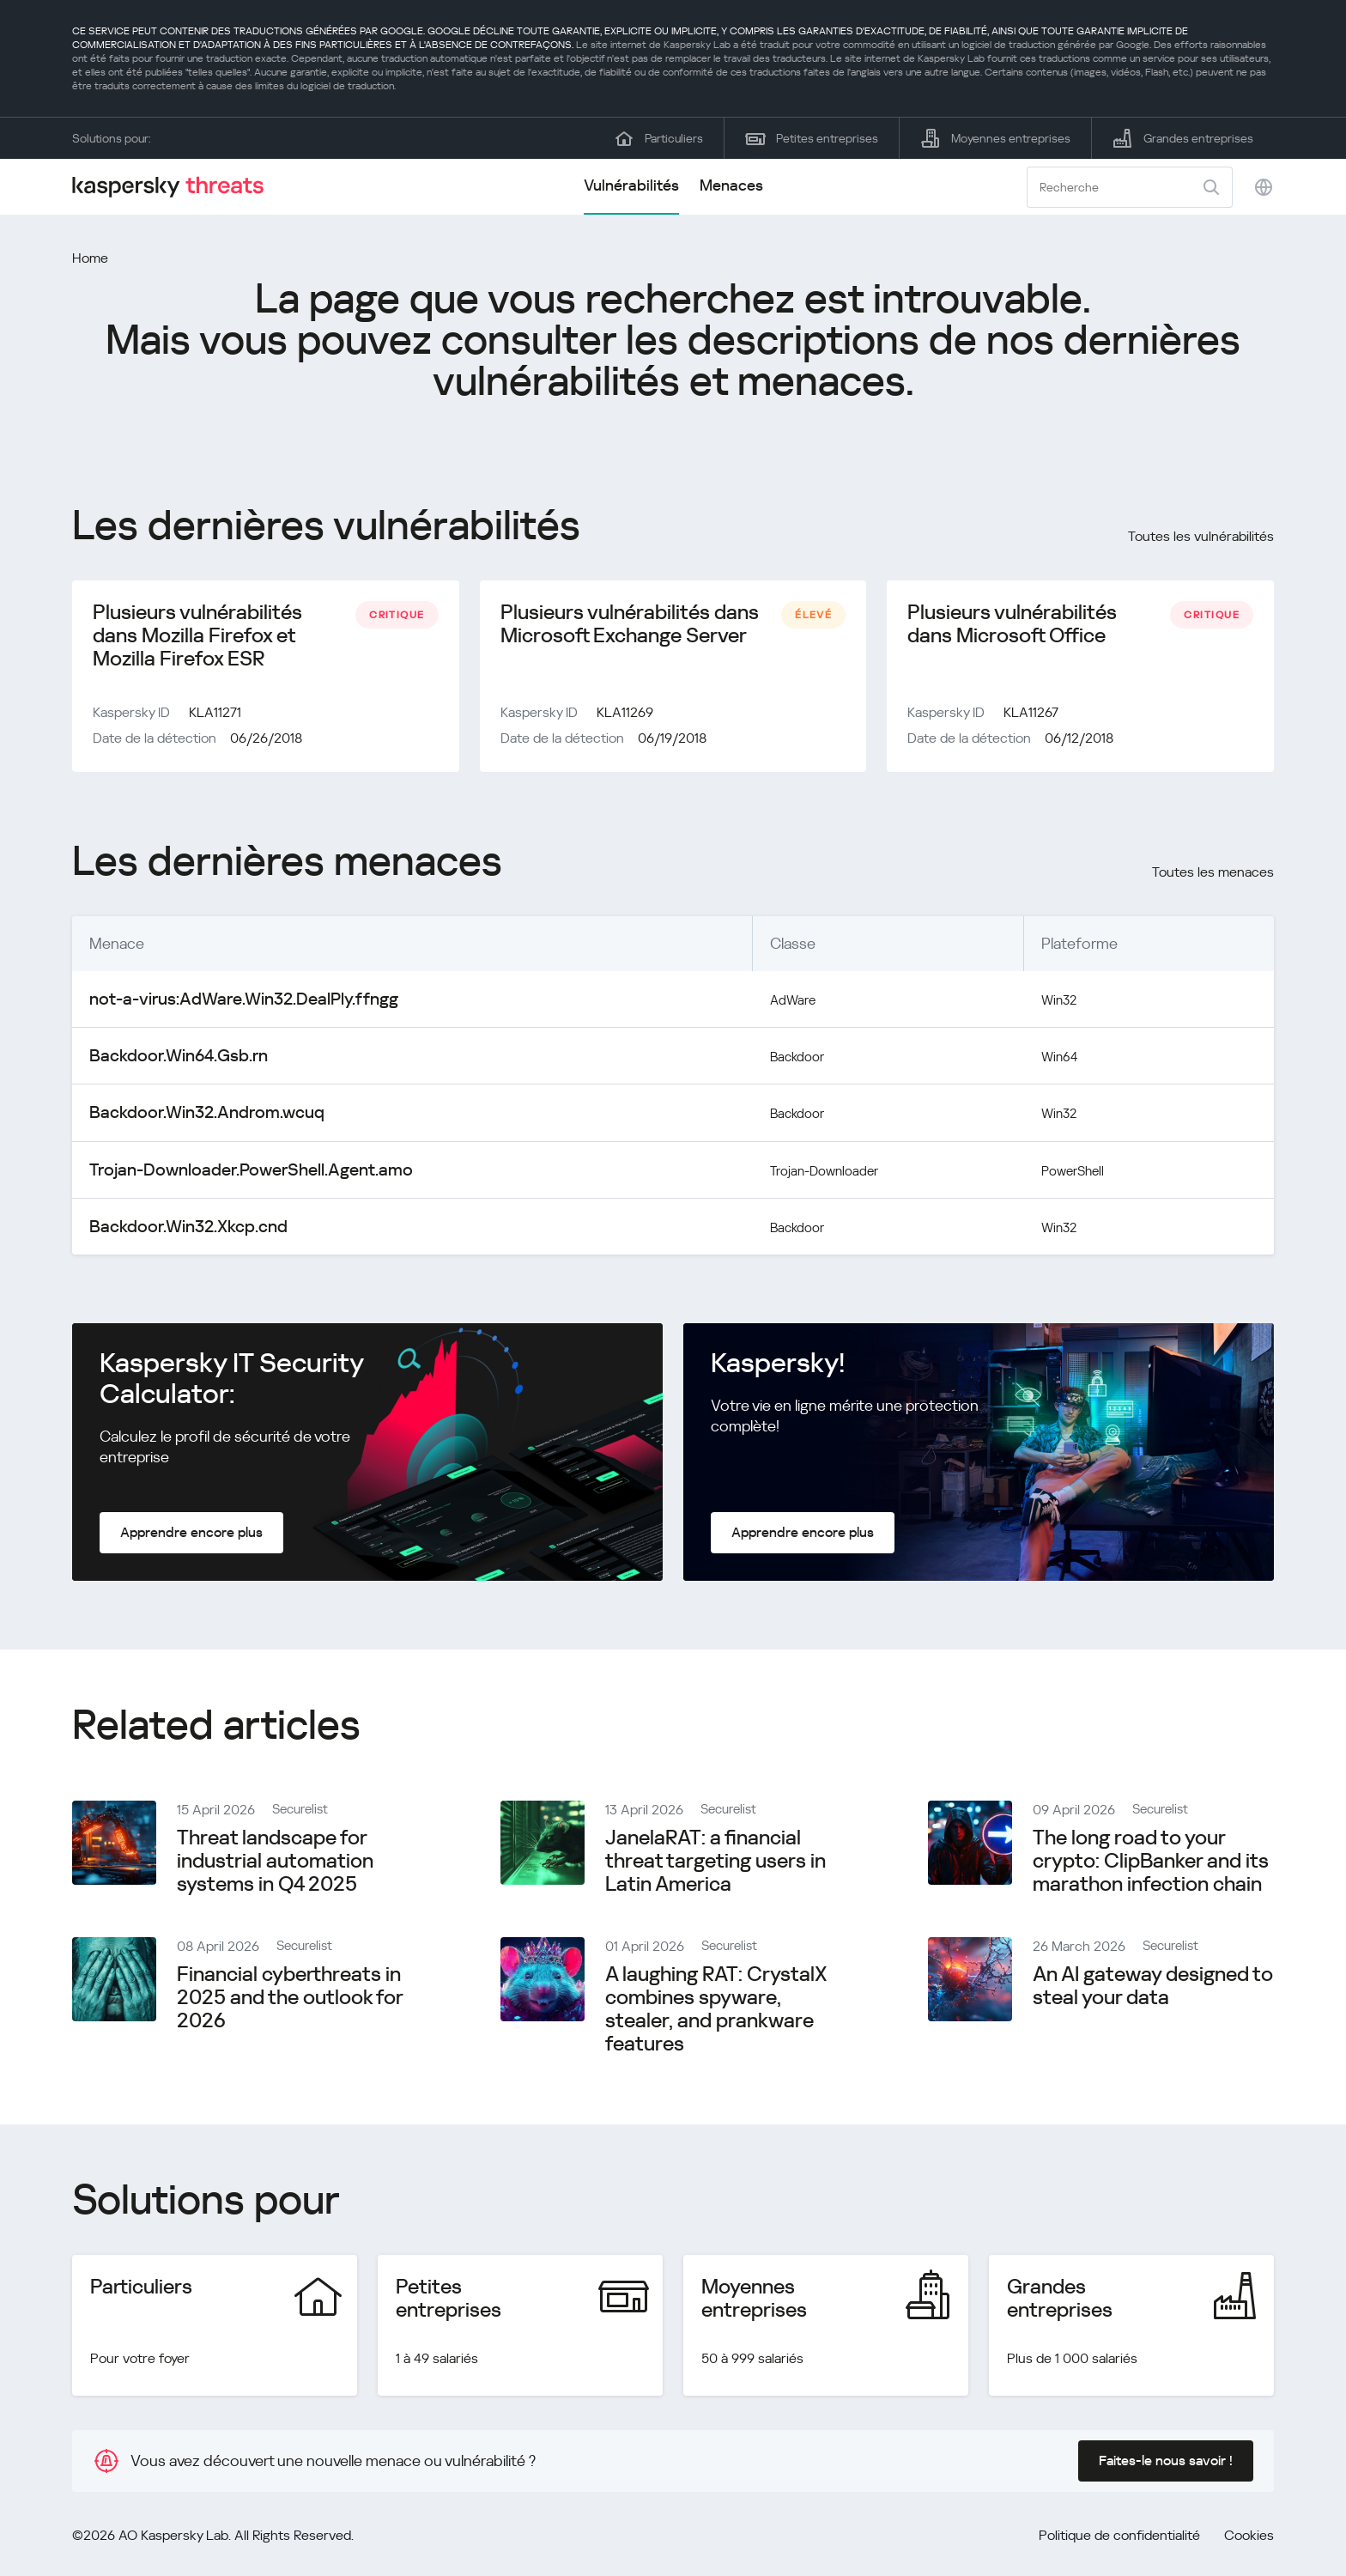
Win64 (1055, 1063)
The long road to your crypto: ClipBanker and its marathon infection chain (1151, 1864)
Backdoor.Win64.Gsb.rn (167, 1063)
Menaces (731, 185)
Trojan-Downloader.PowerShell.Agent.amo (231, 1174)
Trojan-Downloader (776, 1174)
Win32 (1055, 1007)
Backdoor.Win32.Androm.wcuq (192, 1118)
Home (90, 258)
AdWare (739, 1007)
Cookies (1249, 2538)
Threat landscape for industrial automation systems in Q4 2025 (275, 1864)
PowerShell (1071, 1174)
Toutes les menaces (1213, 880)
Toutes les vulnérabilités (1201, 536)
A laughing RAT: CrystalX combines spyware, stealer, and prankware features (716, 2012)
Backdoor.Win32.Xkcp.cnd (176, 1230)
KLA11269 (625, 721)
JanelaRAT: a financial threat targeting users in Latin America (715, 1864)
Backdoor (745, 1063)
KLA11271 (215, 721)
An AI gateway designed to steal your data (1153, 1989)
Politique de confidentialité (1119, 2538)
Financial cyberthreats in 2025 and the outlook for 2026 (290, 2000)
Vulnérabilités (631, 185)
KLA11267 (1030, 721)
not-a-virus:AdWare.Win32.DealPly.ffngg (224, 1007)
